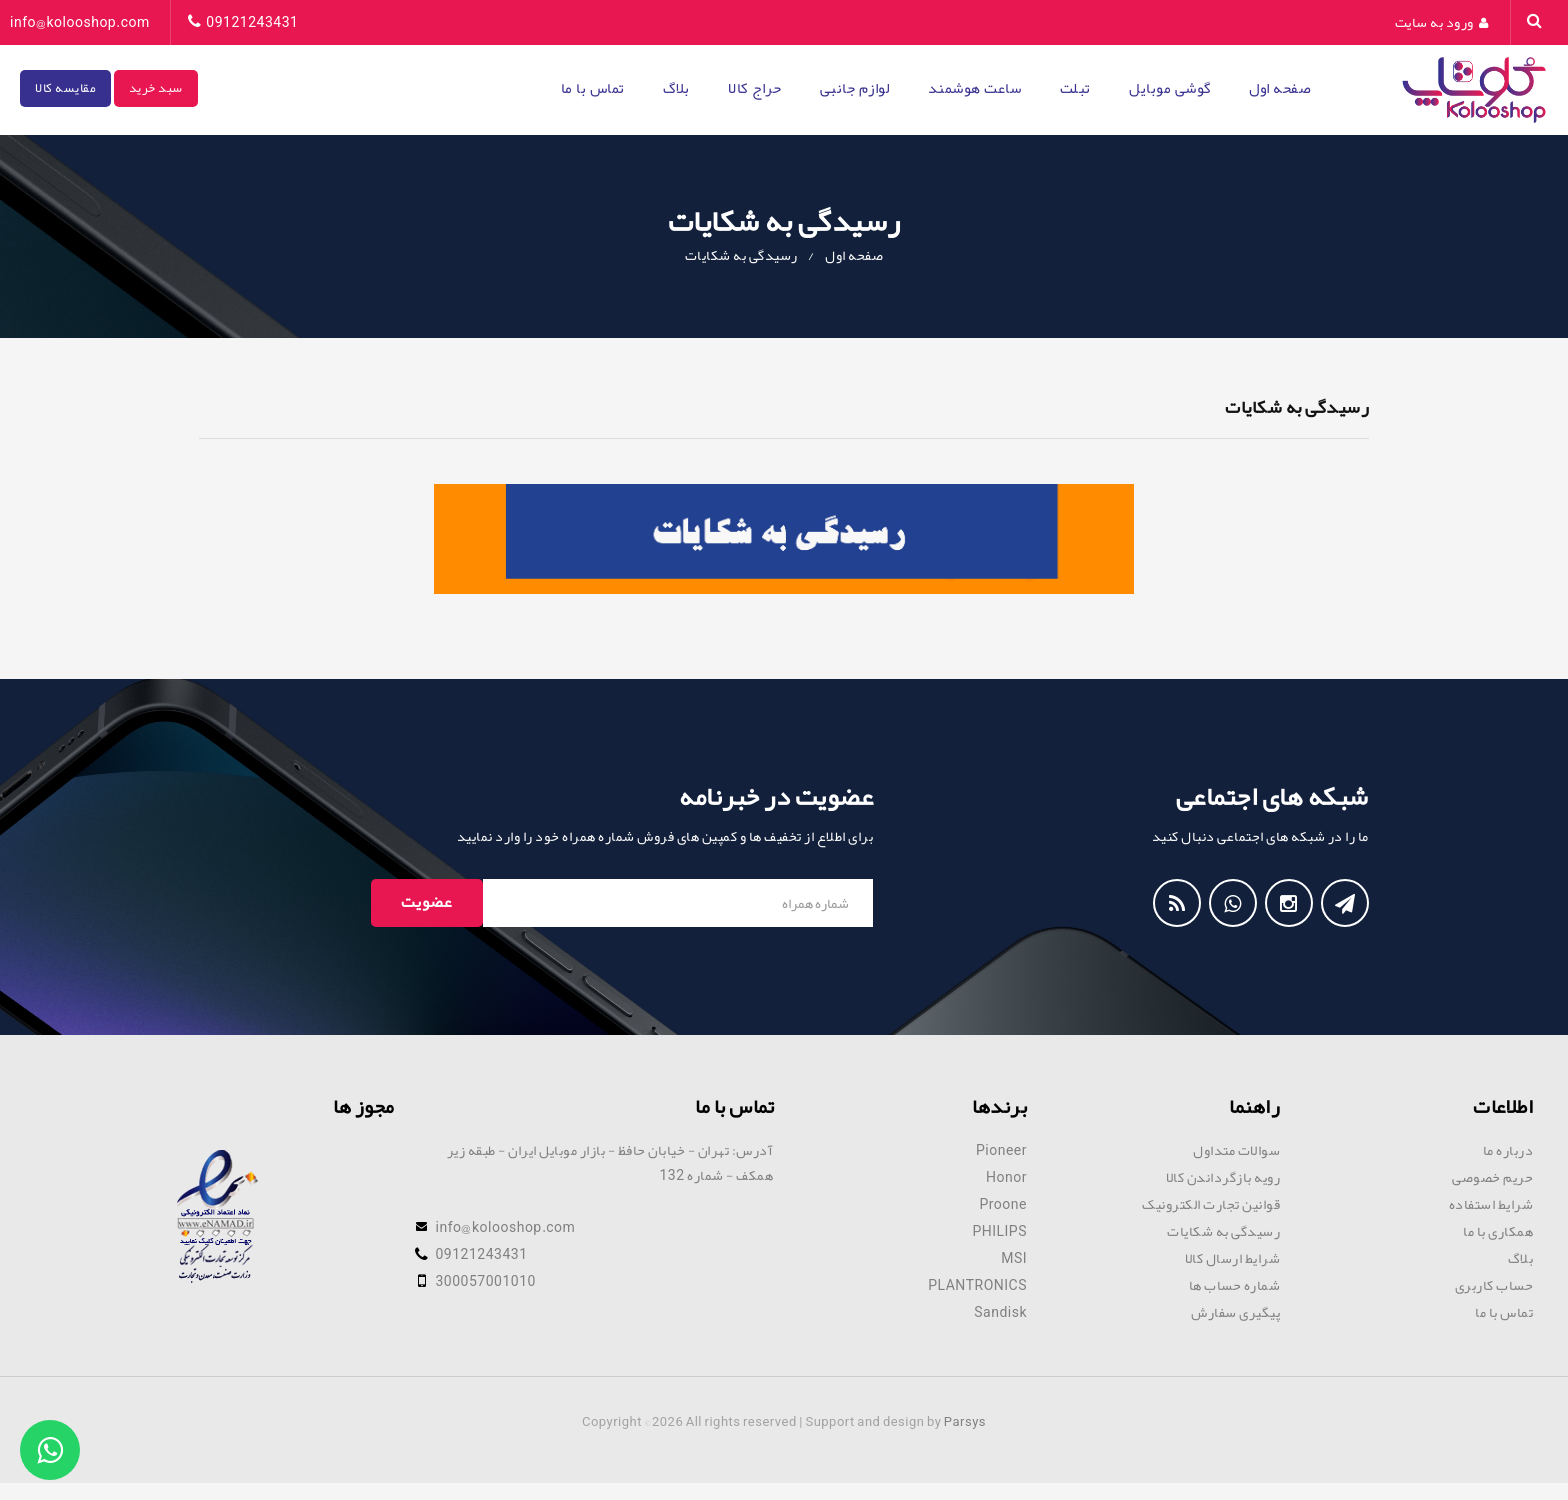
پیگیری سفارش (1235, 1312)
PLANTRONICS (977, 1285)
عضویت (427, 902)
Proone (1003, 1204)
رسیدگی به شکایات (741, 255)
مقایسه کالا (65, 88)
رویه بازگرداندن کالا (1223, 1177)
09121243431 (252, 22)
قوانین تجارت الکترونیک (1211, 1204)
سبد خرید (156, 88)
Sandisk (1000, 1312)
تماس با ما (593, 88)
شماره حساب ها (1235, 1285)
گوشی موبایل (1170, 88)
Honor (1006, 1177)
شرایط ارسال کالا (1233, 1258)
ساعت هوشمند (975, 88)
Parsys (965, 1422)
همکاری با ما (1498, 1231)
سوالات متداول (1236, 1150)
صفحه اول (1280, 88)
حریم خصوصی (1492, 1177)
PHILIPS (999, 1231)
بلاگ (676, 88)
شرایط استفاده (1491, 1204)
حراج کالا (754, 88)
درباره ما (1508, 1150)
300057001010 (486, 1281)
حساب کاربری (1494, 1285)
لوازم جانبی (855, 88)
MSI (1014, 1258)
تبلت (1075, 88)
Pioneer (1001, 1150)
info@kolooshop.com (80, 22)
